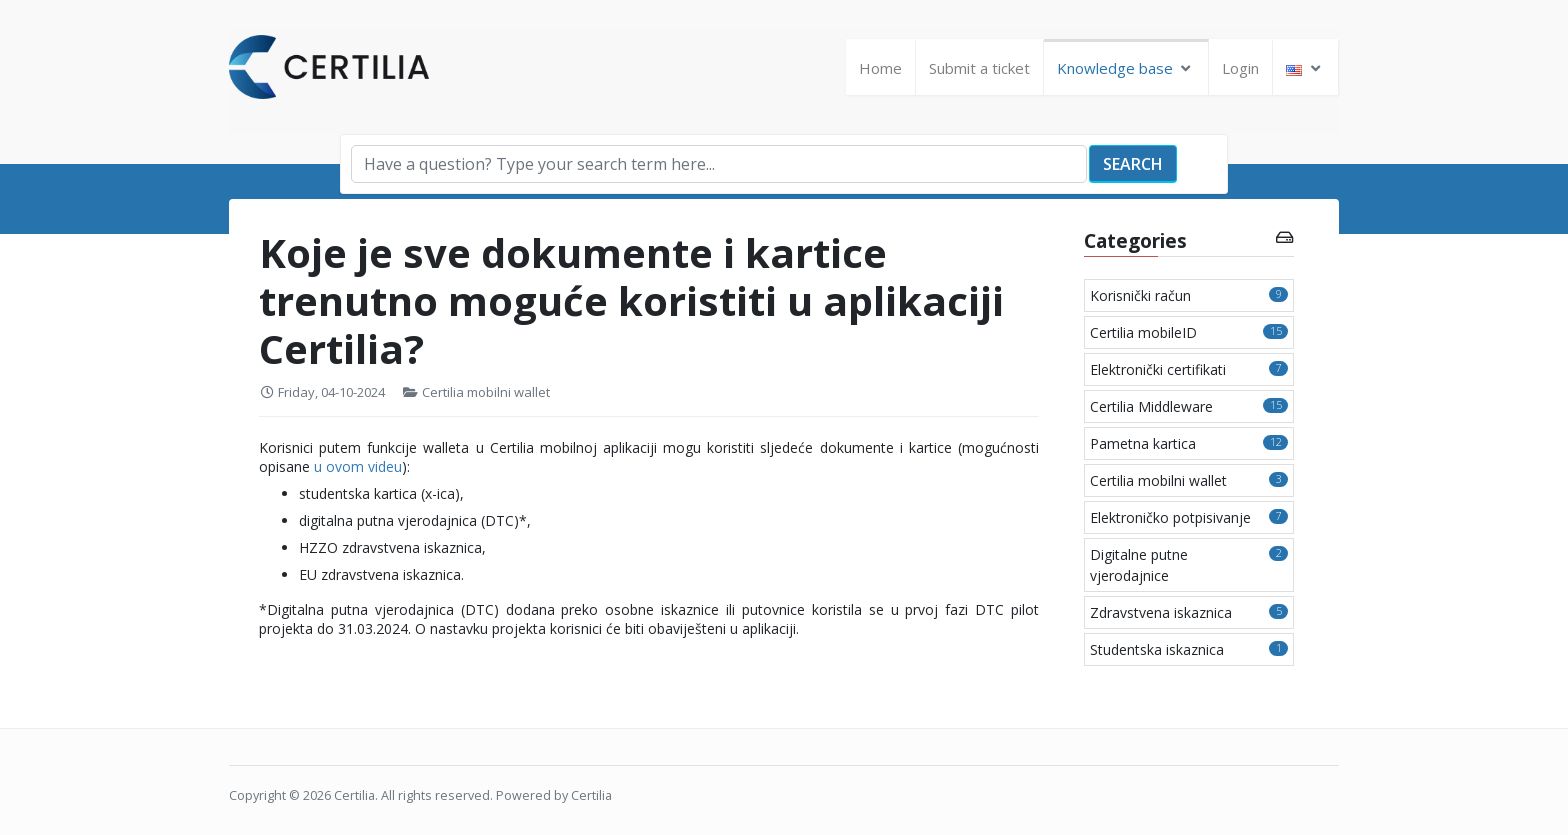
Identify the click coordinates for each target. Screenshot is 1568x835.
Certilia (354, 795)
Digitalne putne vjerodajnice (1189, 565)
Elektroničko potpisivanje (1189, 517)
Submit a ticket (979, 68)
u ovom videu (358, 466)
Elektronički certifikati (1189, 369)
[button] (1305, 68)
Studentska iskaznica (1189, 649)
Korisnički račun (1189, 295)
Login (1240, 68)
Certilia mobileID (1189, 332)
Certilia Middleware (1189, 406)
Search (1133, 164)
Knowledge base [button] (1126, 68)
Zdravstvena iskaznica (1189, 612)
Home (880, 68)
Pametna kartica (1189, 443)
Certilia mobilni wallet (486, 392)
